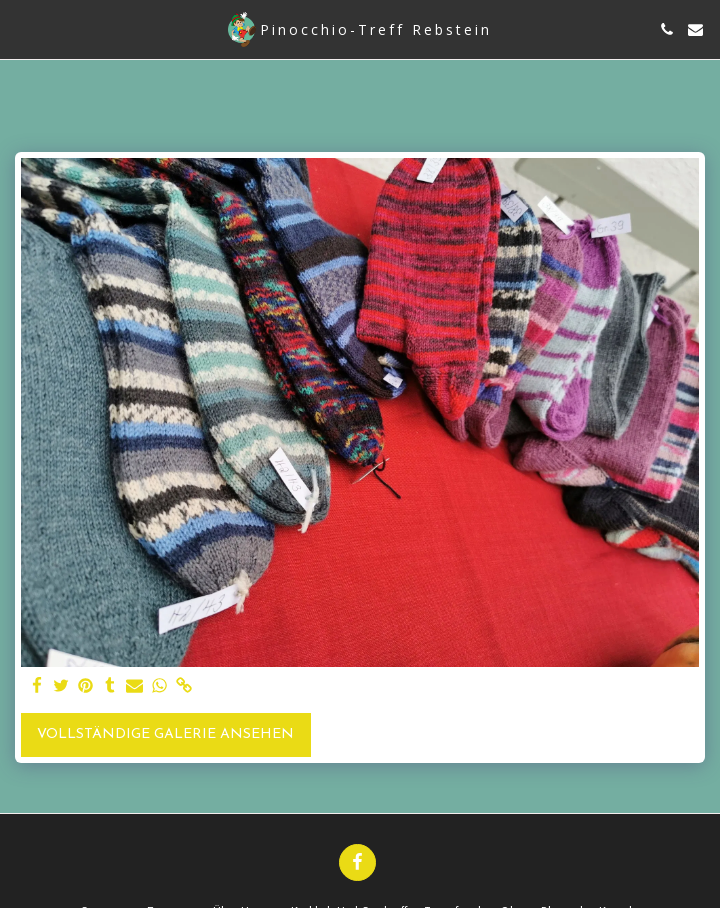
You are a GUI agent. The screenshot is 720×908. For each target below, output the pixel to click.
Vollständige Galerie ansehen (165, 734)
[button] (22, 29)
